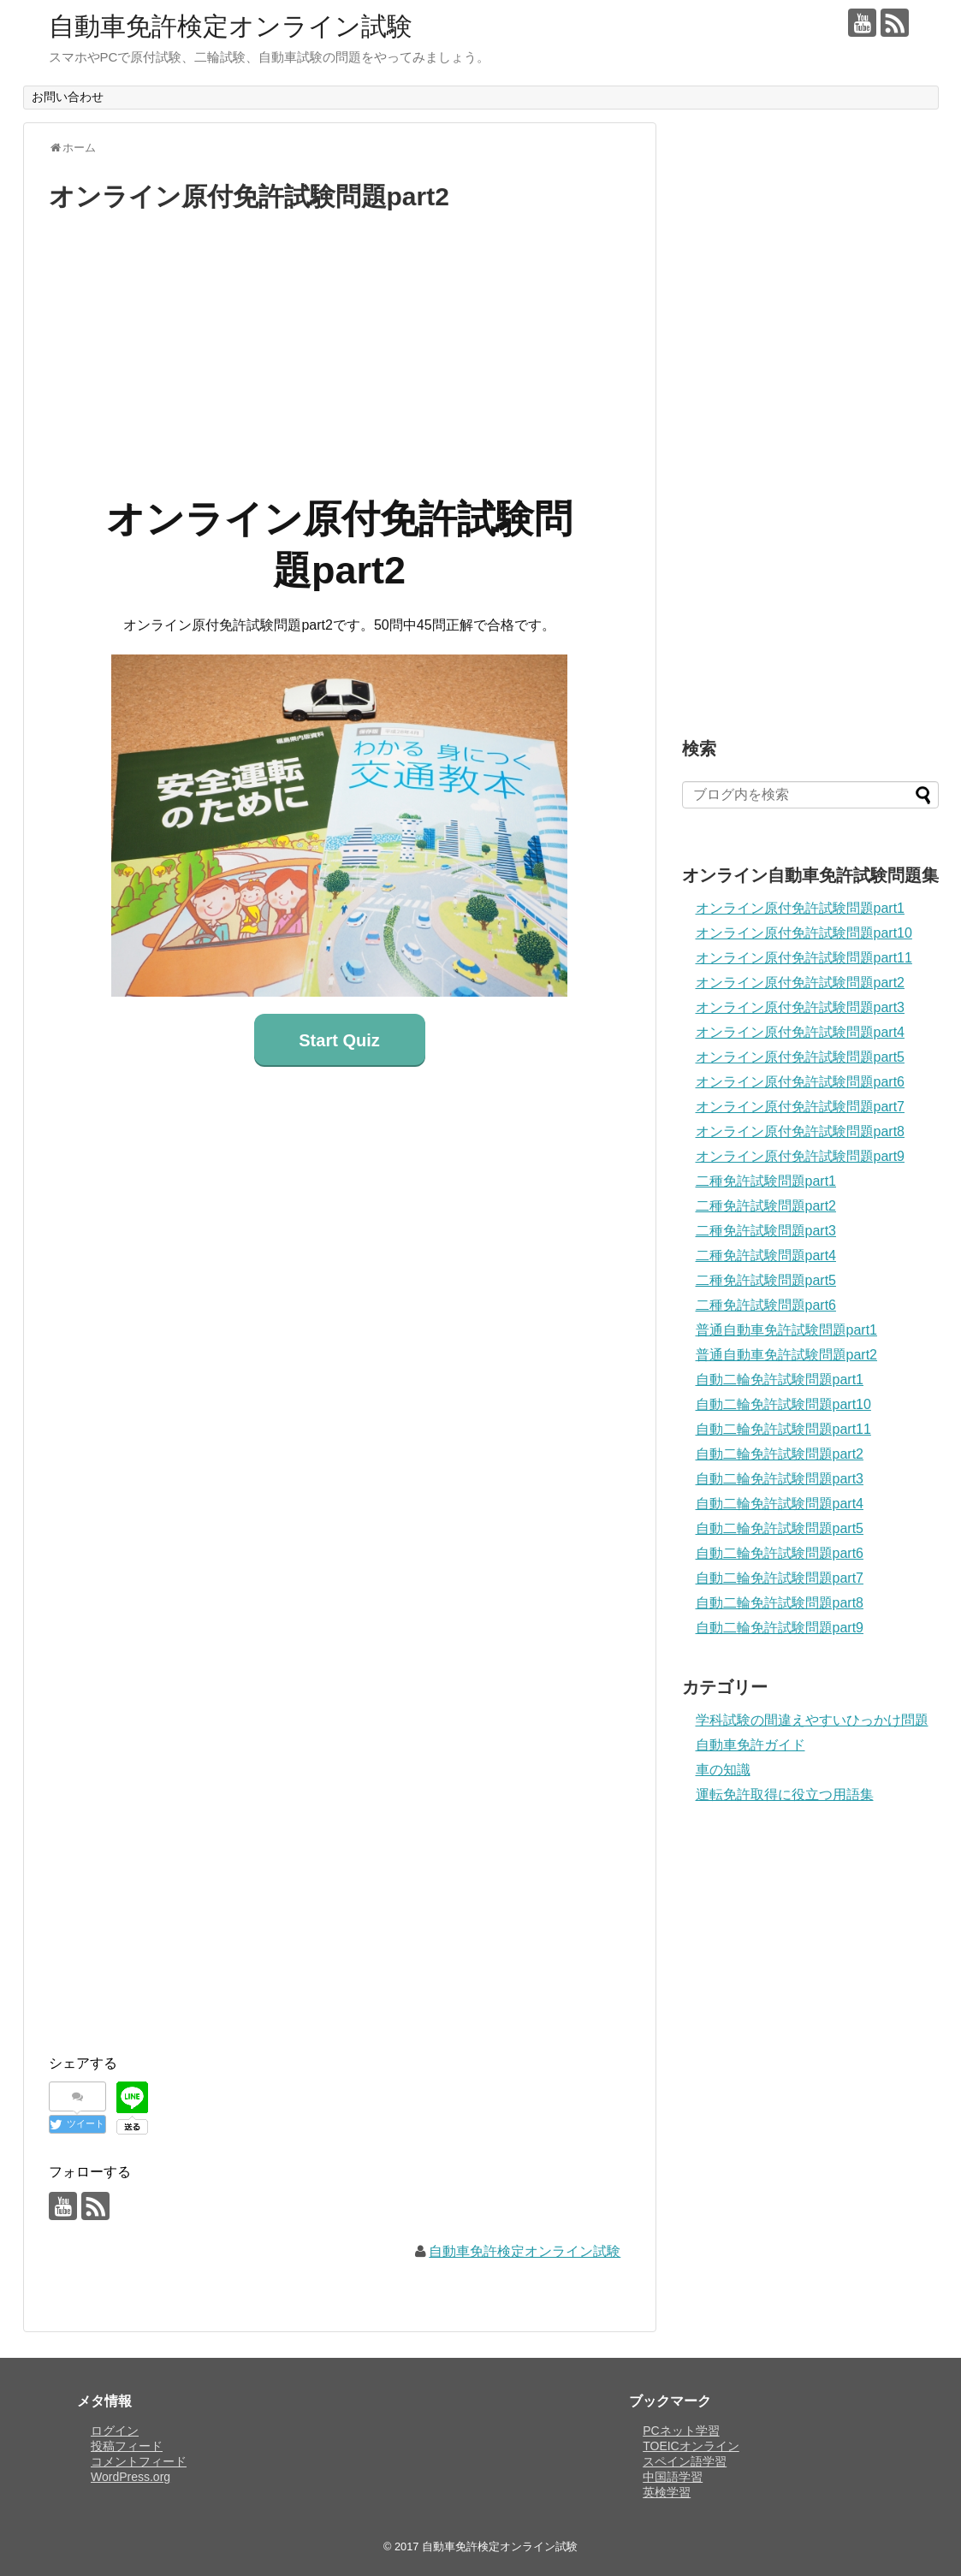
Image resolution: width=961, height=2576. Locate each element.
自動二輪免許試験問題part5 (779, 1528)
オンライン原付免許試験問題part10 (804, 933)
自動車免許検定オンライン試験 (230, 26)
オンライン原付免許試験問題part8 (800, 1131)
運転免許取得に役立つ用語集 (785, 1794)
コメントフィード (139, 2461)
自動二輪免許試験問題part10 (783, 1404)
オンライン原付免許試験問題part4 (800, 1032)
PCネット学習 (681, 2430)
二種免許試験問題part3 (766, 1230)
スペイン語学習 (685, 2461)
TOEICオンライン (691, 2446)
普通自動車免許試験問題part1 (786, 1330)
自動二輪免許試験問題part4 (779, 1503)
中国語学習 (673, 2477)
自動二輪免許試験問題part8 (779, 1603)
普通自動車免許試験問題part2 (786, 1354)
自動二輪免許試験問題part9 (779, 1627)
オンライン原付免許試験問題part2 (800, 982)
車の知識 (723, 1769)
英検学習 (667, 2492)
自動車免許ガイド (750, 1745)
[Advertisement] (340, 348)
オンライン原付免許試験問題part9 (800, 1156)
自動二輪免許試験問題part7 (779, 1578)
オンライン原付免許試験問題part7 (800, 1106)
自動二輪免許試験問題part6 (779, 1553)
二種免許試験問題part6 (766, 1305)
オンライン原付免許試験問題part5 (800, 1057)
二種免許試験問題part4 (766, 1255)
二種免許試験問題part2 (766, 1206)
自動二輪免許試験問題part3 (779, 1479)
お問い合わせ (68, 97)
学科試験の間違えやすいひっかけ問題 (812, 1720)
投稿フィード (127, 2446)
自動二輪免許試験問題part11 (783, 1429)
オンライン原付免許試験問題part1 (800, 908)
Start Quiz (339, 1040)
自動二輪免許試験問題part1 (779, 1379)
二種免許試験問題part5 (766, 1280)
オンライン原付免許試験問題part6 (800, 1082)
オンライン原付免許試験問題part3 (800, 1007)
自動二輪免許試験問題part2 (779, 1454)
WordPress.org (130, 2477)
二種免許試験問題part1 (766, 1181)
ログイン (115, 2430)
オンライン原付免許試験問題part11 (804, 957)
